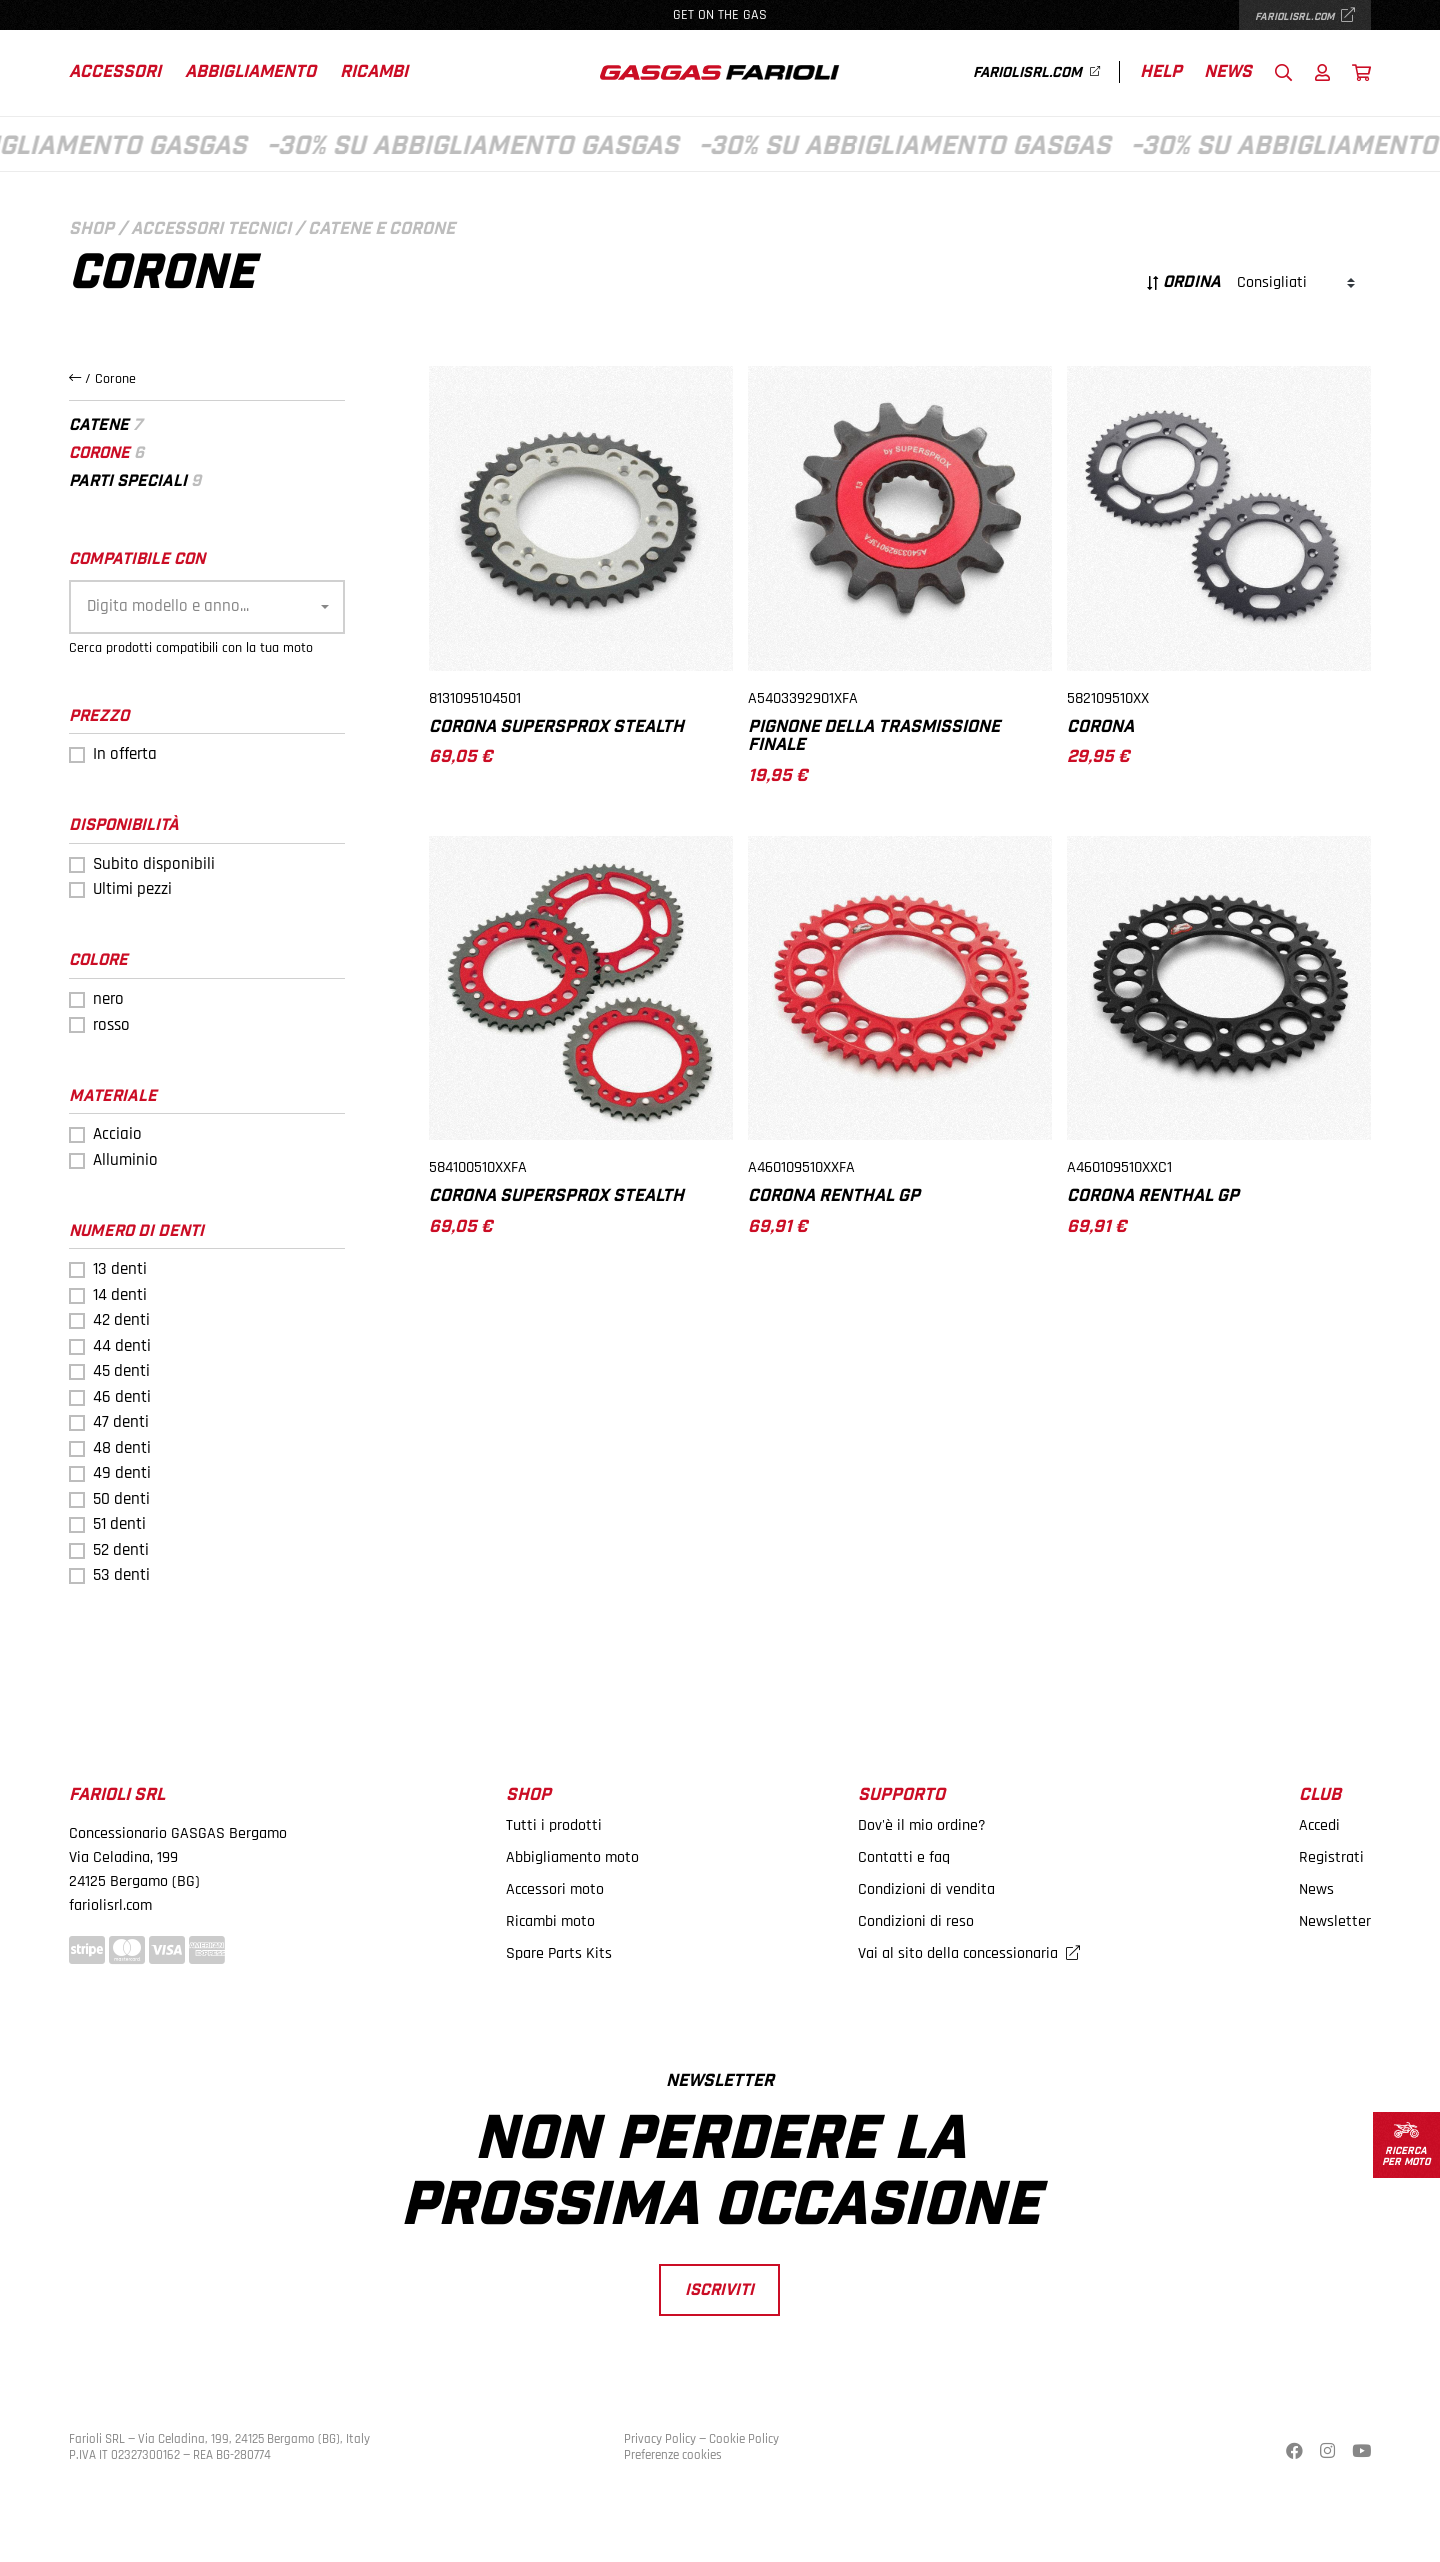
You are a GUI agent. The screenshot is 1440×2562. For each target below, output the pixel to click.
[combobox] (207, 607)
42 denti (121, 1320)
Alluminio (125, 1160)
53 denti (121, 1575)
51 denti (119, 1524)
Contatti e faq (904, 1857)
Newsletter (1335, 1921)
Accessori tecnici (211, 229)
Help (1161, 72)
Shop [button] (528, 1795)
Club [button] (1320, 1795)
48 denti (122, 1448)
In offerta (125, 754)
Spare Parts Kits (559, 1953)
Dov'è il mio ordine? (922, 1825)
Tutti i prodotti (554, 1825)
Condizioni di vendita (926, 1889)
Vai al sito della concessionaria (969, 1953)
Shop (91, 229)
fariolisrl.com (1305, 17)
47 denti (121, 1422)
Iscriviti (719, 2290)
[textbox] (201, 607)
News (1228, 72)
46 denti (122, 1397)
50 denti (121, 1499)
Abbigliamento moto (572, 1857)
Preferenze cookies (673, 2455)
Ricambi (374, 72)
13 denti (120, 1269)
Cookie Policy (744, 2439)
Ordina (1184, 282)
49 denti (122, 1473)
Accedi (1319, 1825)
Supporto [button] (901, 1795)
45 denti (121, 1371)
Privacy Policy (660, 2439)
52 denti (121, 1550)
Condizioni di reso (916, 1921)
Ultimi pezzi (132, 889)
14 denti (120, 1295)
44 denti (122, 1346)
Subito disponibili (154, 864)
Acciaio (117, 1134)
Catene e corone (381, 229)
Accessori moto (555, 1889)
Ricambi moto (550, 1921)
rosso (111, 1025)
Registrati (1331, 1857)
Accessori (115, 72)
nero (108, 999)
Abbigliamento (250, 72)
